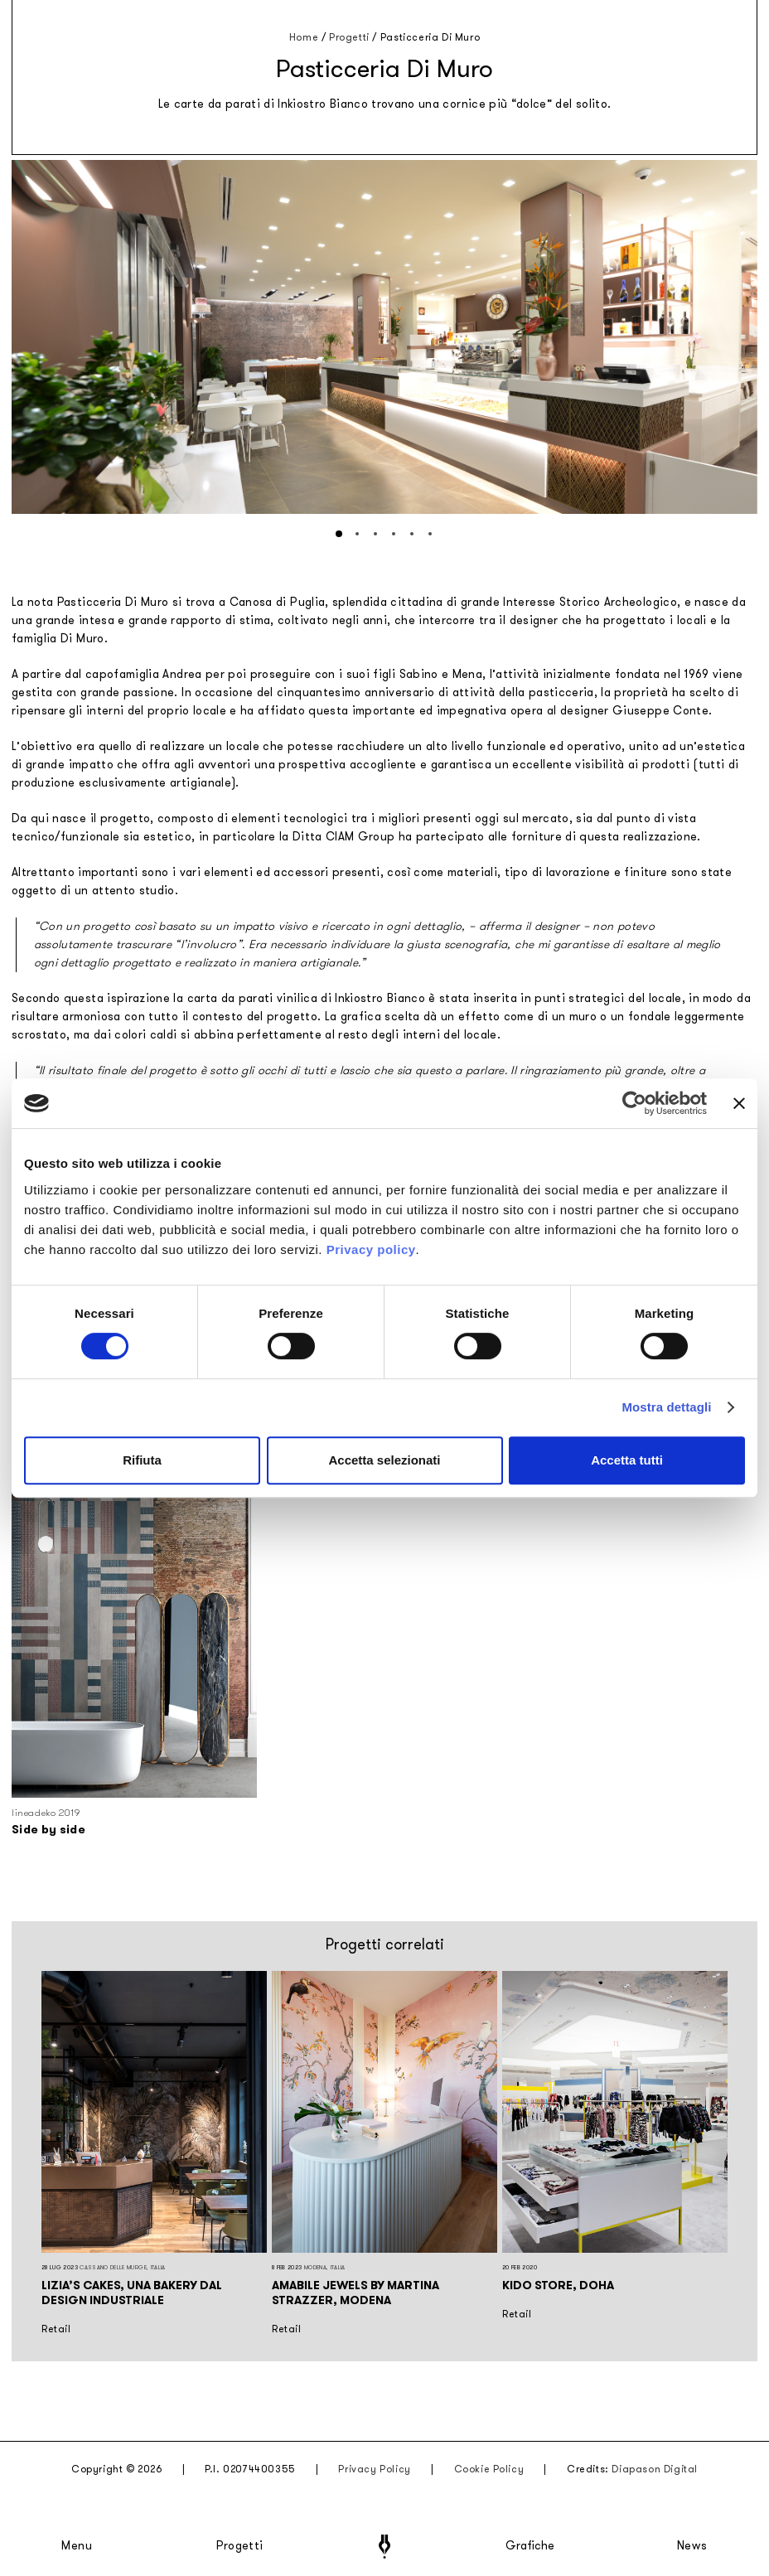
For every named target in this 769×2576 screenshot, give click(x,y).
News (692, 2546)
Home (303, 37)
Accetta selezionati (384, 1460)
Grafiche (529, 2546)
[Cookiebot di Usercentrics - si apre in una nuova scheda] (634, 1103)
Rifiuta (142, 1460)
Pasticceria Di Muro (430, 37)
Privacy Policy (374, 2469)
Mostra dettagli (666, 1407)
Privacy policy (371, 1249)
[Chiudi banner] (739, 1103)
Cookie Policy (489, 2469)
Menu (77, 2546)
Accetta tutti (627, 1460)
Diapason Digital (655, 2469)
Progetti (240, 2546)
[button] (339, 533)
